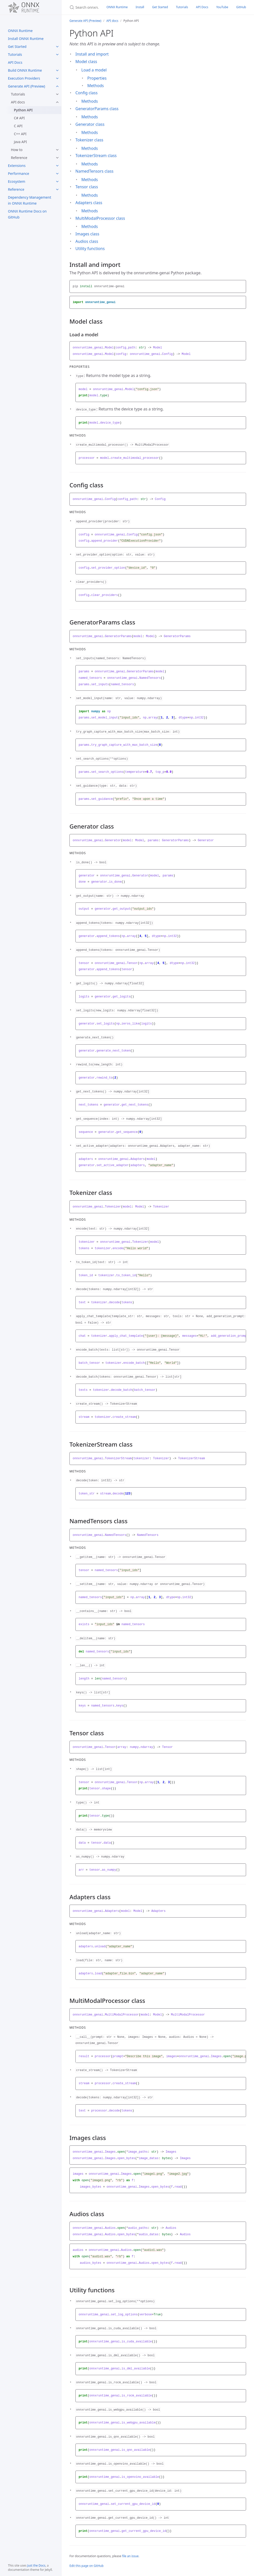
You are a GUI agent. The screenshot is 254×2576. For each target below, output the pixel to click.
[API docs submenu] (57, 102)
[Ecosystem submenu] (57, 182)
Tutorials (15, 54)
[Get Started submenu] (57, 47)
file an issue (130, 2556)
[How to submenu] (57, 150)
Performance (18, 173)
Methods (95, 85)
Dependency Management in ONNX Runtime (29, 200)
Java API (20, 141)
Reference (19, 157)
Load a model (94, 70)
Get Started (17, 46)
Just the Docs (36, 2565)
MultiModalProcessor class (100, 218)
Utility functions (90, 248)
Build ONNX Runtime (25, 70)
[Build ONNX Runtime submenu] (57, 70)
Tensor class (86, 186)
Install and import (92, 54)
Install (140, 7)
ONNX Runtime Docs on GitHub (27, 214)
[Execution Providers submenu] (57, 78)
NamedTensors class (94, 171)
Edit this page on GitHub (86, 2566)
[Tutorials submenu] (57, 55)
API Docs (15, 62)
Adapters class (88, 202)
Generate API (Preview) (26, 86)
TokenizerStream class (96, 155)
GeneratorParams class (97, 108)
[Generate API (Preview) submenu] (57, 86)
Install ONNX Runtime (26, 38)
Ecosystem (16, 181)
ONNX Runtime (20, 30)
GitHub (241, 7)
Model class (86, 61)
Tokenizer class (89, 140)
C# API (19, 118)
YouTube (222, 7)
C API (18, 126)
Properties (97, 78)
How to (17, 149)
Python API (23, 110)
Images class (87, 234)
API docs (18, 102)
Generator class (89, 124)
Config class (86, 92)
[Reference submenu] (57, 158)
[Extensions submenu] (57, 166)
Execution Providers (24, 78)
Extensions (17, 165)
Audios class (86, 241)
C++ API (20, 133)
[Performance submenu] (57, 174)
